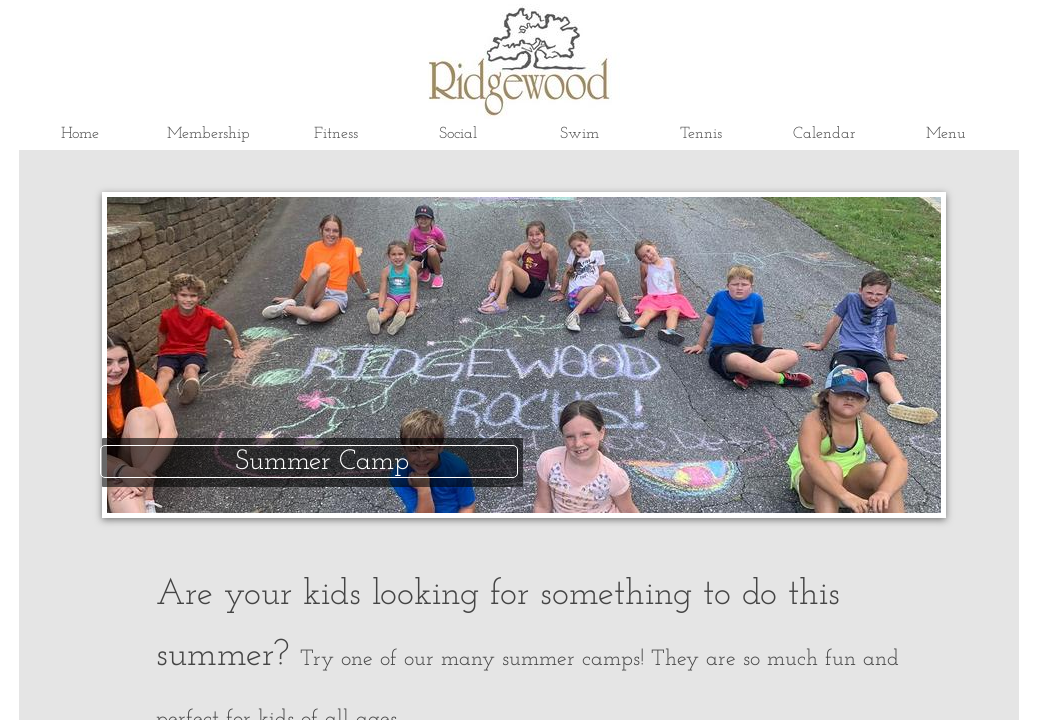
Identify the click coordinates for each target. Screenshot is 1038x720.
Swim (579, 134)
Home (80, 134)
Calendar (824, 134)
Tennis (701, 134)
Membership (208, 134)
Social (458, 134)
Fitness (336, 134)
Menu (946, 134)
